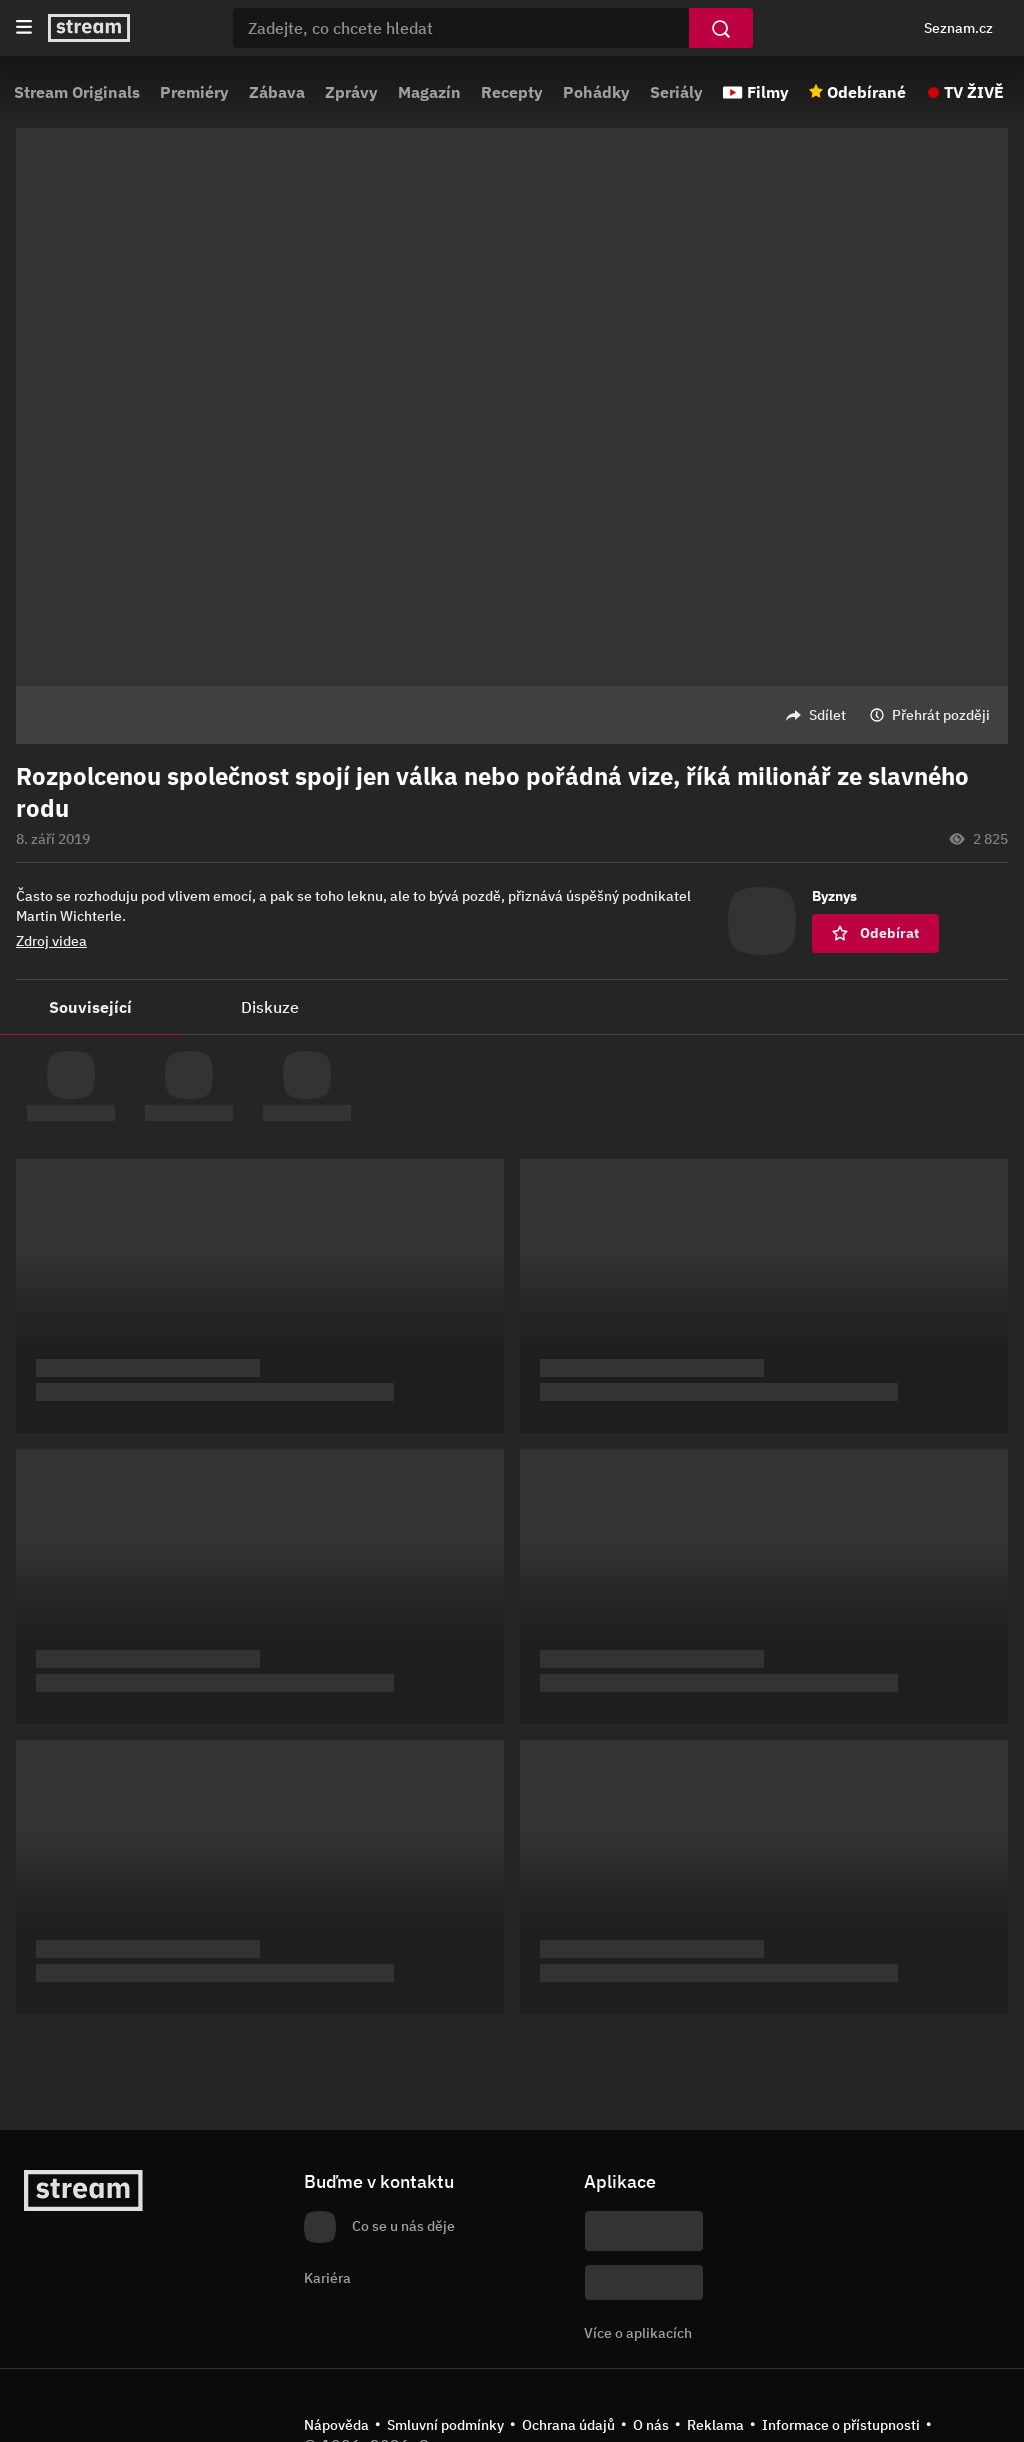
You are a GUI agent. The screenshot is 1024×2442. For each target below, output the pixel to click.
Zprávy (351, 92)
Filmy (768, 92)
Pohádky (596, 92)
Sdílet (827, 715)
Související (90, 1007)
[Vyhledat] (721, 28)
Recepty (512, 92)
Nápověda (336, 2425)
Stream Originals (77, 92)
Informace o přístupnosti (841, 2425)
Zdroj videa (51, 941)
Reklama (715, 2425)
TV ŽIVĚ (974, 92)
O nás (651, 2425)
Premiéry (194, 92)
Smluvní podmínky (445, 2425)
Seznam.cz (958, 28)
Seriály (676, 92)
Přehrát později (941, 715)
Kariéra (327, 2278)
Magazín (429, 92)
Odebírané (866, 92)
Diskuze (270, 1007)
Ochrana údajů (568, 2425)
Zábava (277, 92)
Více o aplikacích (638, 2333)
